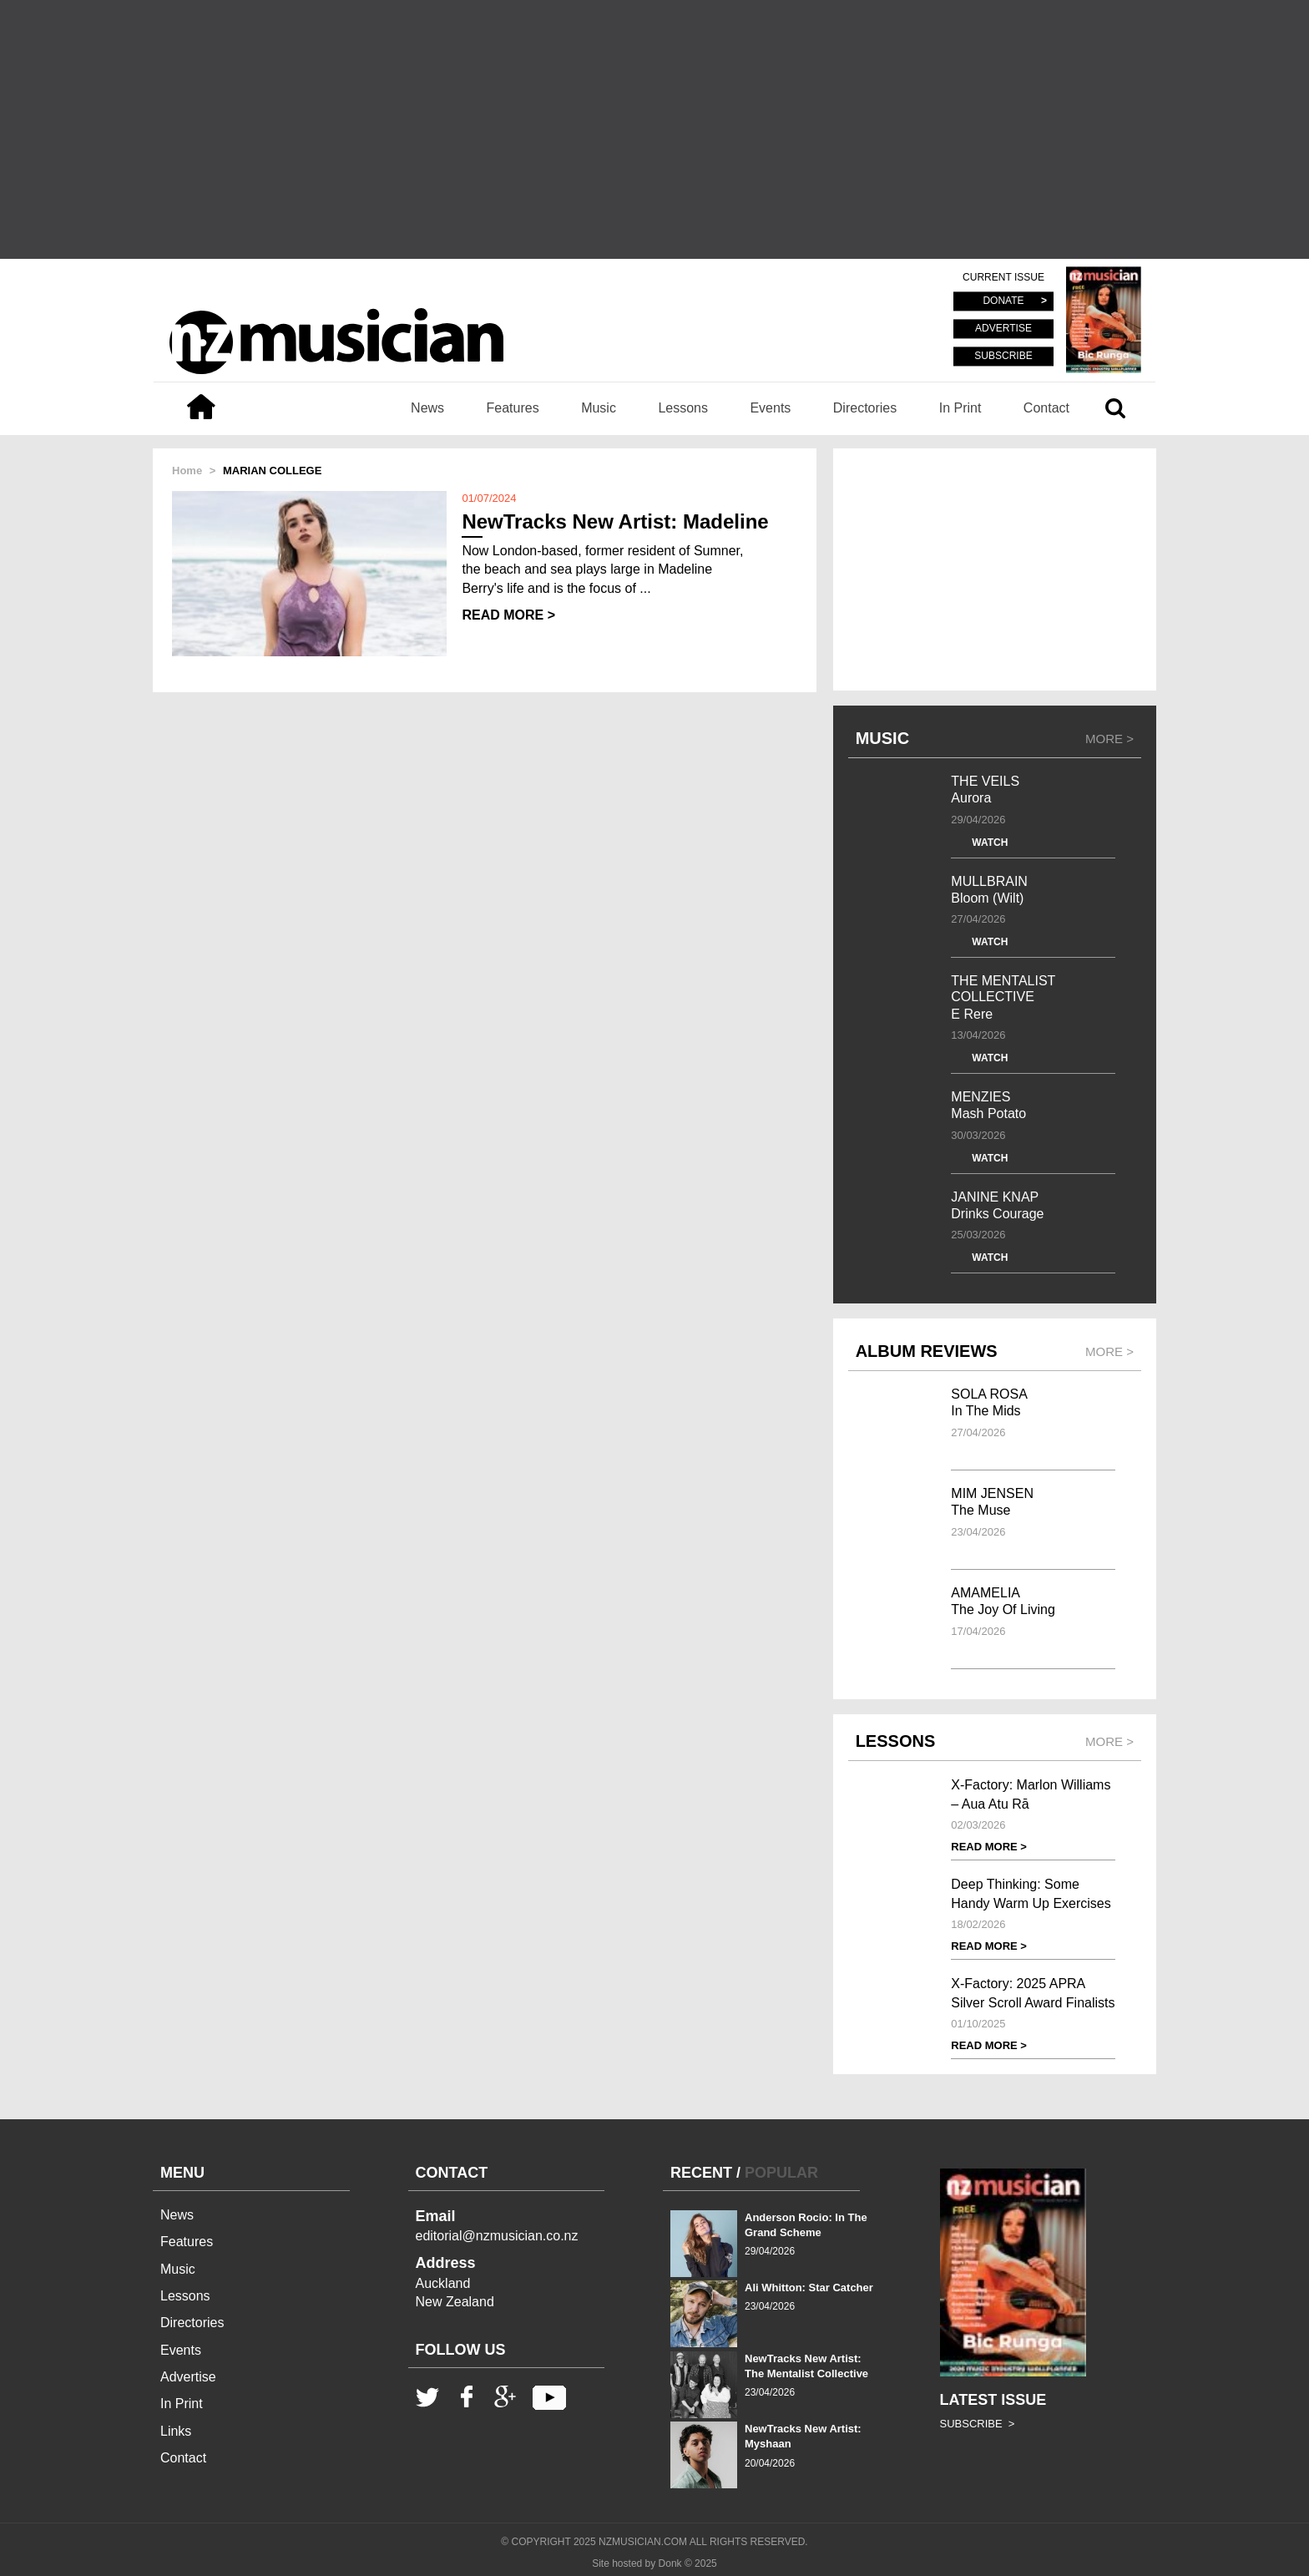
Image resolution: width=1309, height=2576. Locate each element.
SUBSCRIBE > (977, 2423)
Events (770, 408)
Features (513, 408)
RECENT (701, 2172)
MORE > (1109, 738)
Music (598, 408)
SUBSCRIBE (1003, 356)
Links (175, 2431)
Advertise (188, 2377)
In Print (960, 408)
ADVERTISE (1003, 329)
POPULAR (781, 2172)
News (427, 408)
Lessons (683, 408)
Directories (865, 408)
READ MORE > (508, 615)
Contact (1046, 408)
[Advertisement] (654, 129)
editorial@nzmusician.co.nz (497, 2236)
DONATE (1003, 301)
